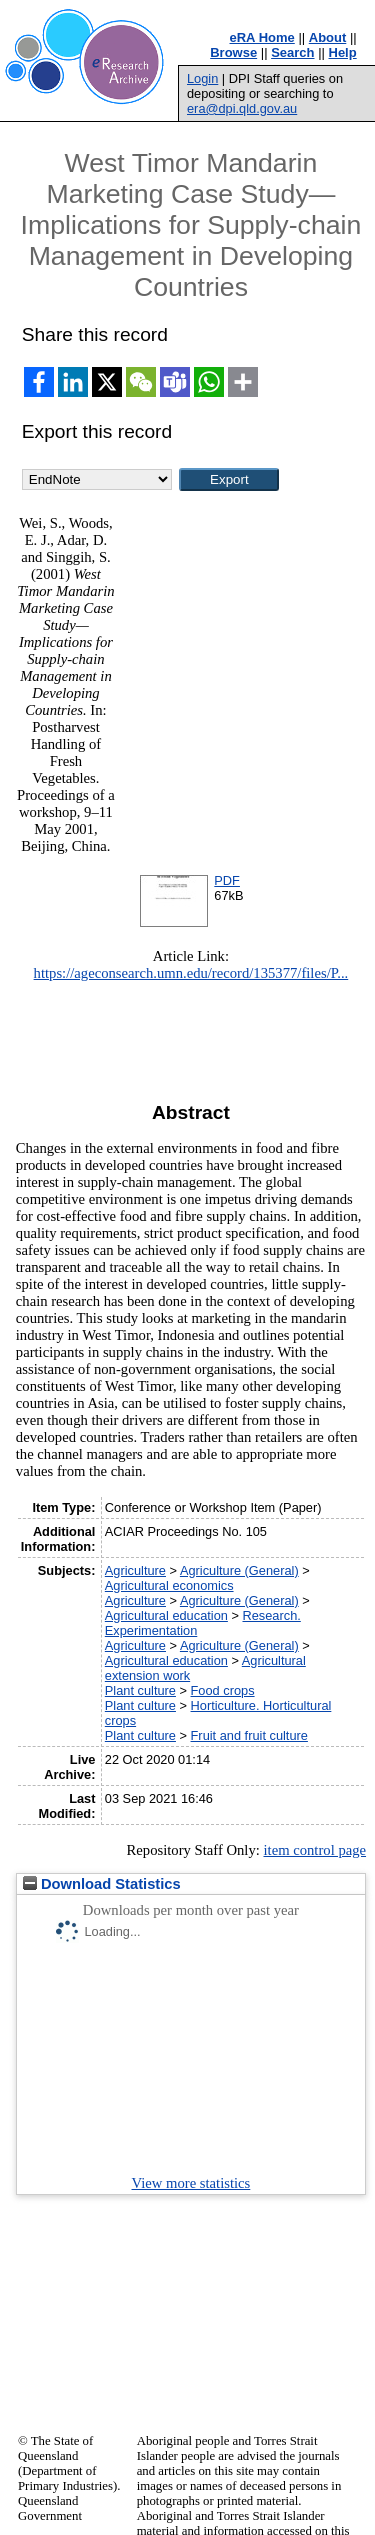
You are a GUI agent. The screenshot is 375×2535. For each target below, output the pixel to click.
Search (292, 52)
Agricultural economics (169, 1585)
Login (202, 78)
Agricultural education (166, 1615)
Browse (233, 52)
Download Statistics (102, 1884)
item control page (314, 1850)
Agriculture (135, 1570)
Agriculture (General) (239, 1570)
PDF (227, 880)
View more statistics (191, 2183)
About (328, 37)
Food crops (223, 1690)
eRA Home (262, 37)
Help (343, 52)
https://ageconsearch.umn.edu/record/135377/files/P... (191, 973)
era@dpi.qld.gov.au (242, 108)
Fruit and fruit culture (249, 1735)
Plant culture (140, 1690)
